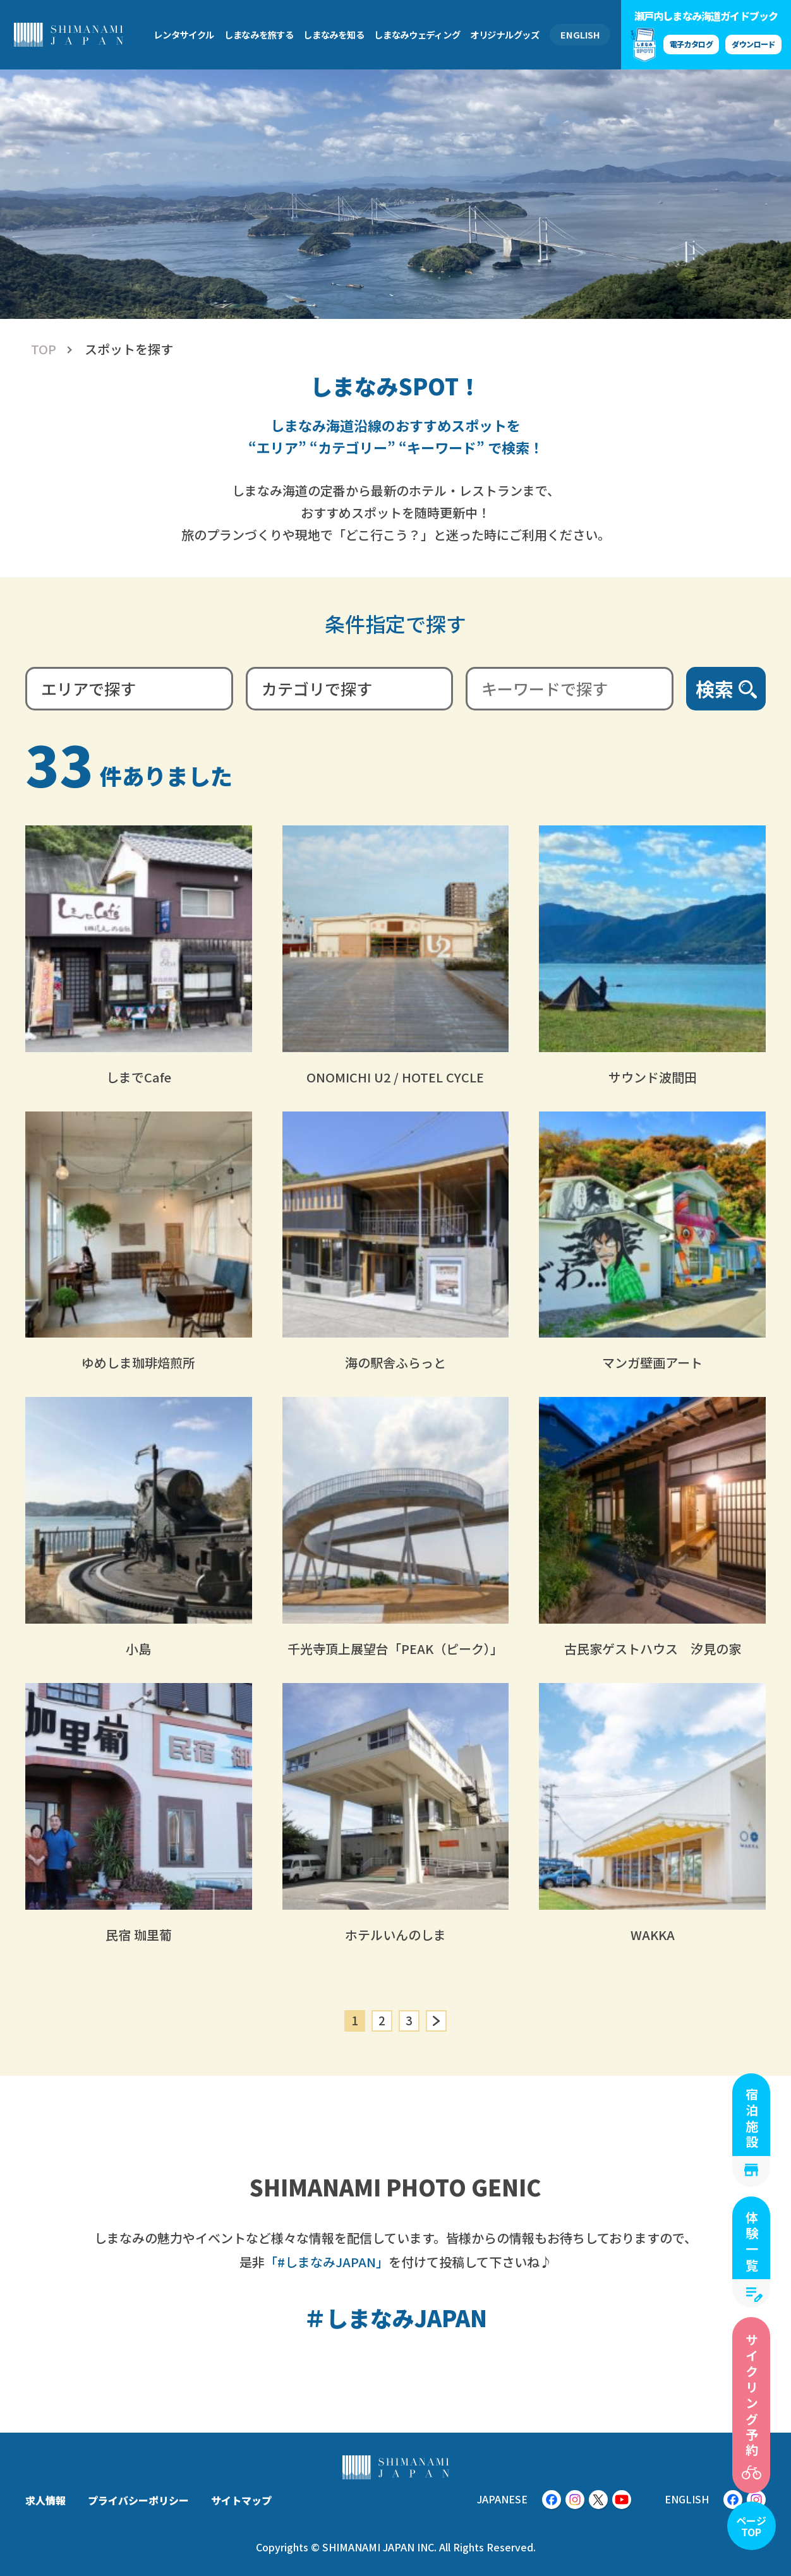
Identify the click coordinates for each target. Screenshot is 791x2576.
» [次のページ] (436, 2021)
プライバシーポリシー (138, 2500)
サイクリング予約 (751, 2396)
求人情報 (45, 2500)
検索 (715, 688)
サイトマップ (241, 2500)
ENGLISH (580, 34)
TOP (43, 349)
